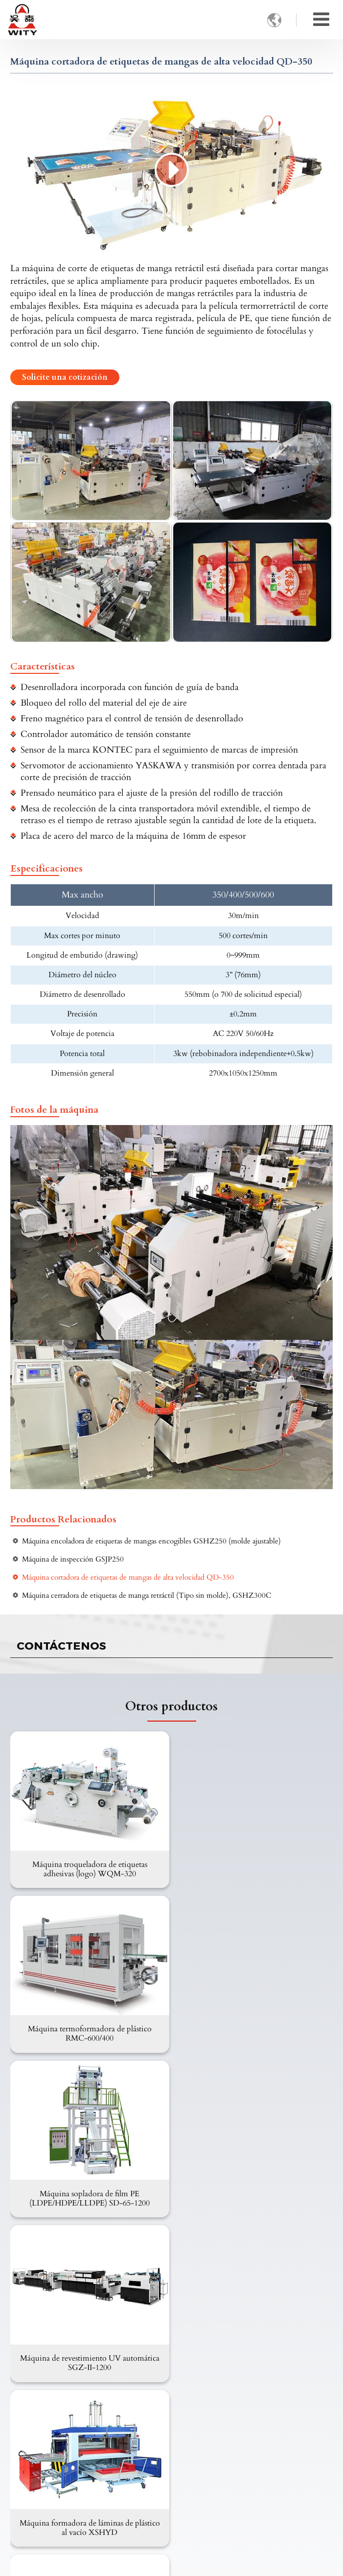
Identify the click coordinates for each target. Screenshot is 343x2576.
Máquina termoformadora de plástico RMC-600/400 (254, 1868)
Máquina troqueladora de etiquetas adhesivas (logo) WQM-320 (89, 1868)
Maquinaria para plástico (60, 2313)
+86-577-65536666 (53, 2508)
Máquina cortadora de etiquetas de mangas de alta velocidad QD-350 (128, 1577)
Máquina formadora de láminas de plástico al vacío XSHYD (89, 2196)
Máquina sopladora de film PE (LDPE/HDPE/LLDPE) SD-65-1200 (89, 2032)
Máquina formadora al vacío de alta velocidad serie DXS (253, 2196)
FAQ (28, 2388)
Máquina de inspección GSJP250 (73, 1559)
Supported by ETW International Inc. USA (171, 2562)
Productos (36, 2264)
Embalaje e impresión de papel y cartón (85, 2282)
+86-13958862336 (52, 2493)
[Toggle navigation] (321, 19)
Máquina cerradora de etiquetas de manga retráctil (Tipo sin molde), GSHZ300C (146, 1595)
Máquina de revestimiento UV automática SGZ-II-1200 (253, 2032)
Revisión (34, 2420)
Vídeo (30, 2404)
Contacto (34, 2445)
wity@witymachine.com (64, 2478)
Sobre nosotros (44, 2357)
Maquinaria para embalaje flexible (76, 2298)
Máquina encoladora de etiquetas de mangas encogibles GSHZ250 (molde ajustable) (151, 1541)
